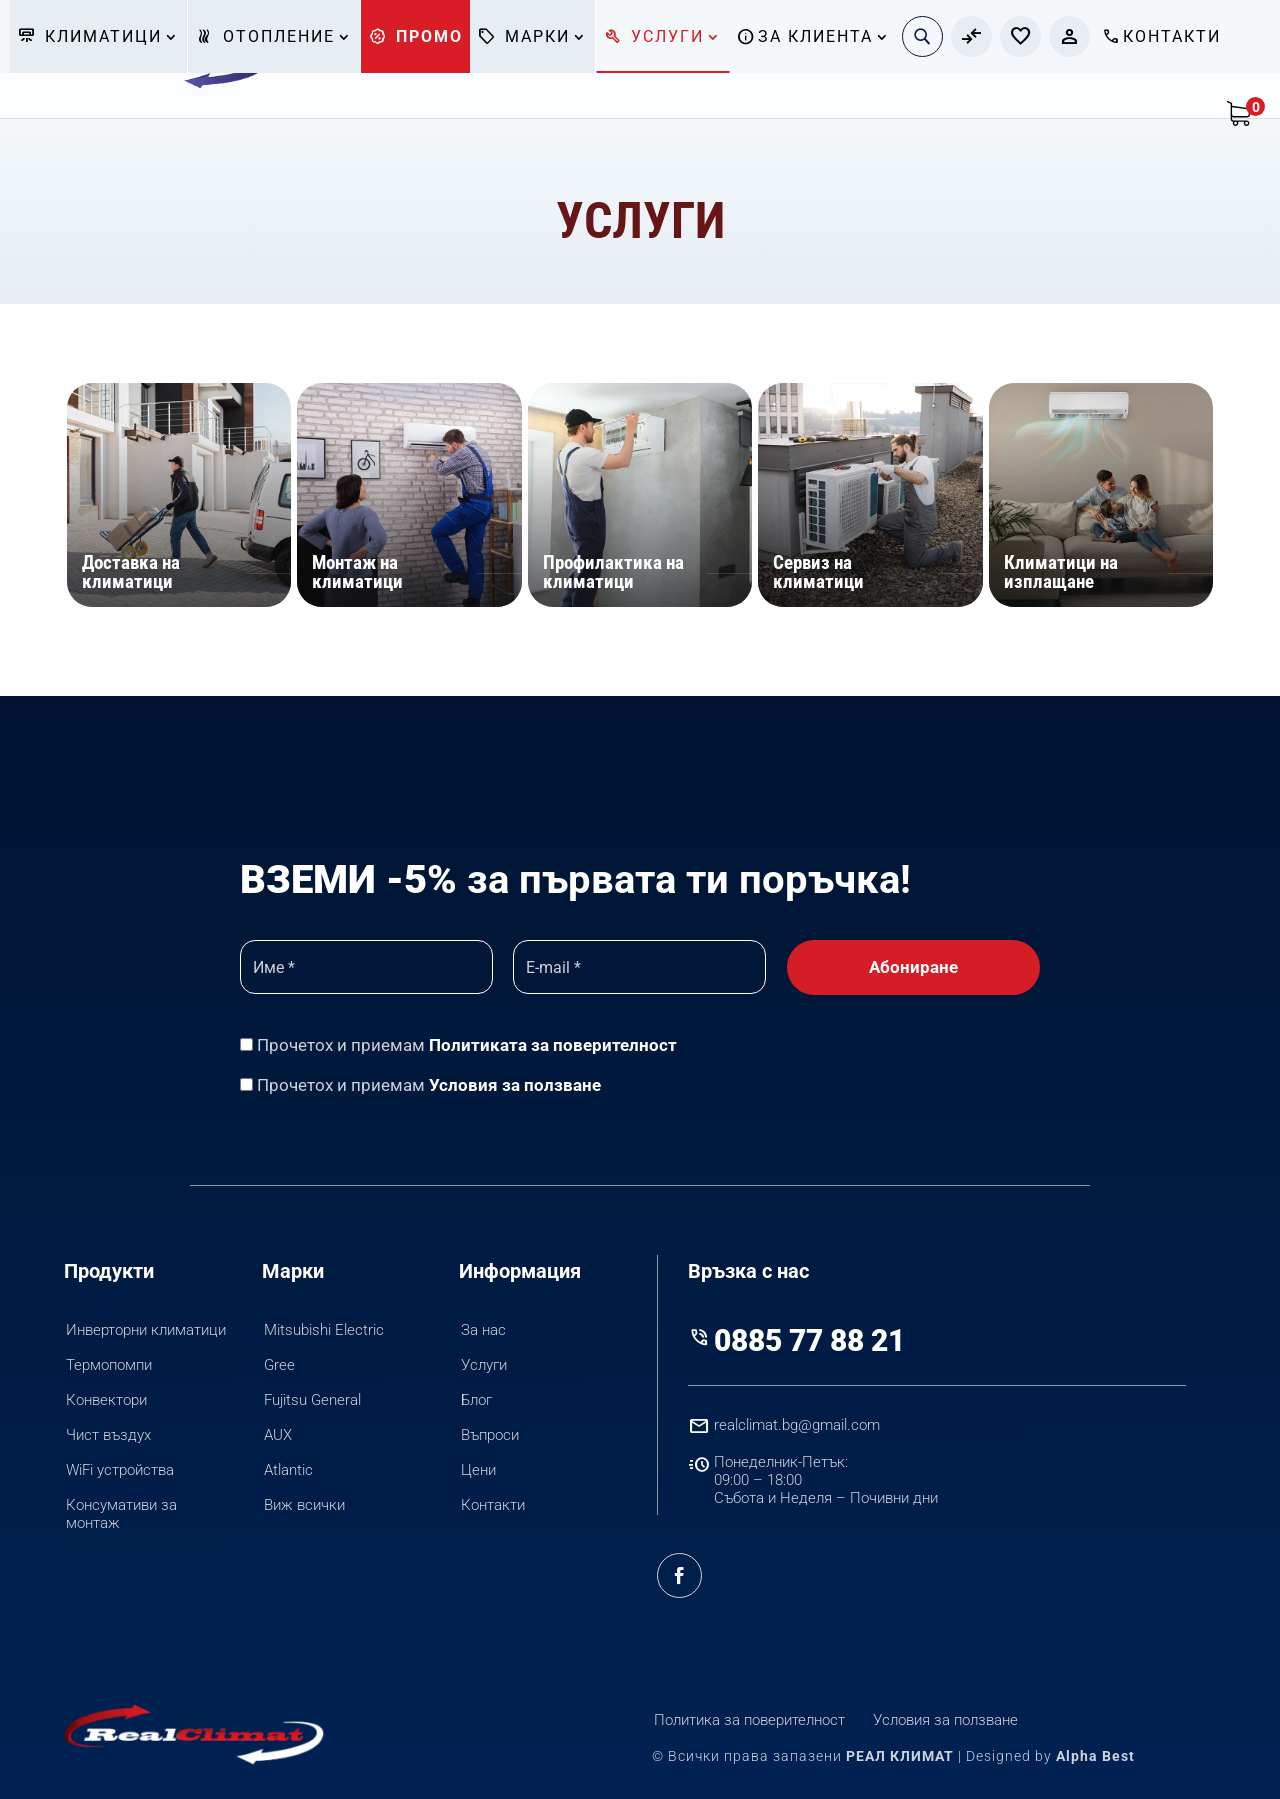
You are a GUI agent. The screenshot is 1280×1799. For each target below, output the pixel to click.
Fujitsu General (312, 1400)
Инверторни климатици (146, 1330)
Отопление (265, 36)
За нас (483, 1330)
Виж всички (304, 1505)
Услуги (653, 36)
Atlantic (288, 1470)
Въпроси (490, 1435)
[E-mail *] (639, 967)
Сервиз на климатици (818, 572)
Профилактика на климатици (613, 572)
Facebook (679, 1576)
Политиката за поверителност (553, 1045)
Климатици (89, 36)
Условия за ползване (515, 1085)
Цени (478, 1470)
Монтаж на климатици (357, 572)
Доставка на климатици (131, 572)
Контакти (1161, 36)
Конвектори (106, 1400)
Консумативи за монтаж (121, 1514)
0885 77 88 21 (809, 1340)
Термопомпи (109, 1365)
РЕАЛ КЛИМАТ (900, 1756)
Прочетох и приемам (458, 1045)
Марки (523, 36)
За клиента (804, 36)
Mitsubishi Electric (324, 1330)
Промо (415, 36)
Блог (476, 1400)
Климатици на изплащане (1061, 572)
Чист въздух (108, 1435)
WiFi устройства (120, 1470)
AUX (278, 1435)
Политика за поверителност (749, 1720)
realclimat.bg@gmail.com (797, 1425)
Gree (279, 1365)
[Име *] (366, 967)
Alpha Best (1095, 1756)
